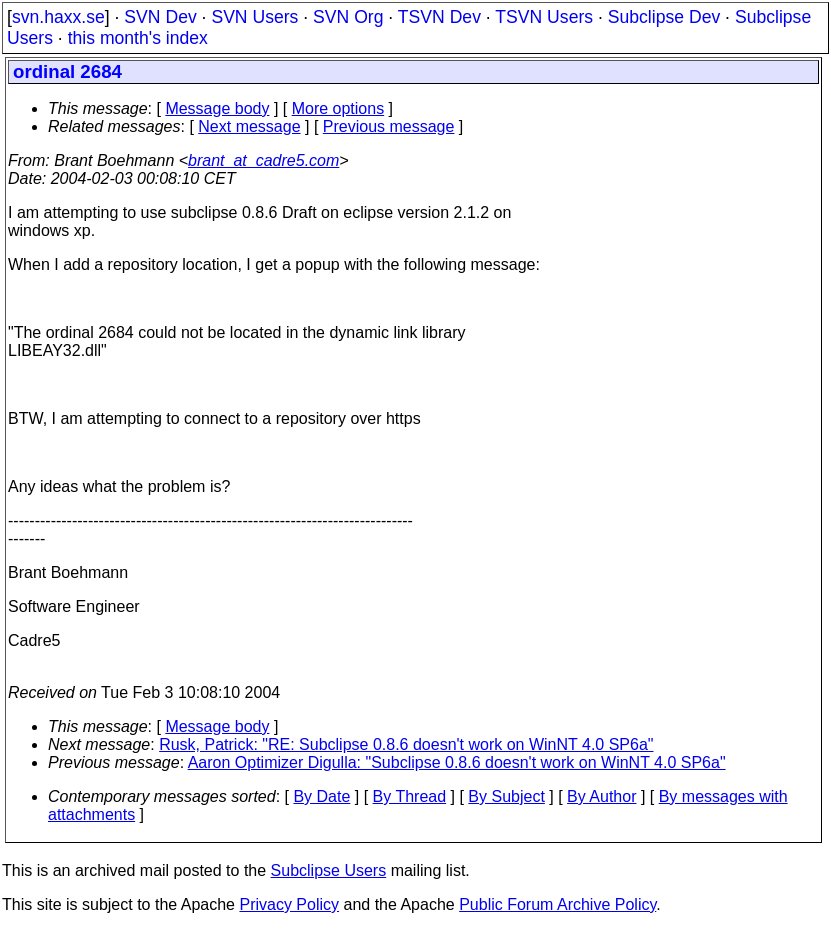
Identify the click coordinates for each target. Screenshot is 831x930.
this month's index (138, 38)
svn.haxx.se (58, 17)
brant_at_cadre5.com (263, 160)
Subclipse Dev (664, 17)
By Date (321, 796)
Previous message (389, 126)
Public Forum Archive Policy (557, 904)
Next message (249, 126)
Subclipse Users (329, 870)
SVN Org (348, 17)
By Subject (506, 796)
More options (338, 108)
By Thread (410, 796)
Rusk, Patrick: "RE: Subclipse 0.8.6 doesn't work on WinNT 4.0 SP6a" (406, 744)
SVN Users (254, 17)
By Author (601, 796)
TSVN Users (544, 17)
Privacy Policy (289, 904)
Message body (217, 108)
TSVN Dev (439, 17)
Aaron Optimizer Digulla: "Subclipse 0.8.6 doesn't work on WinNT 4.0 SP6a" (457, 762)
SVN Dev (160, 17)
